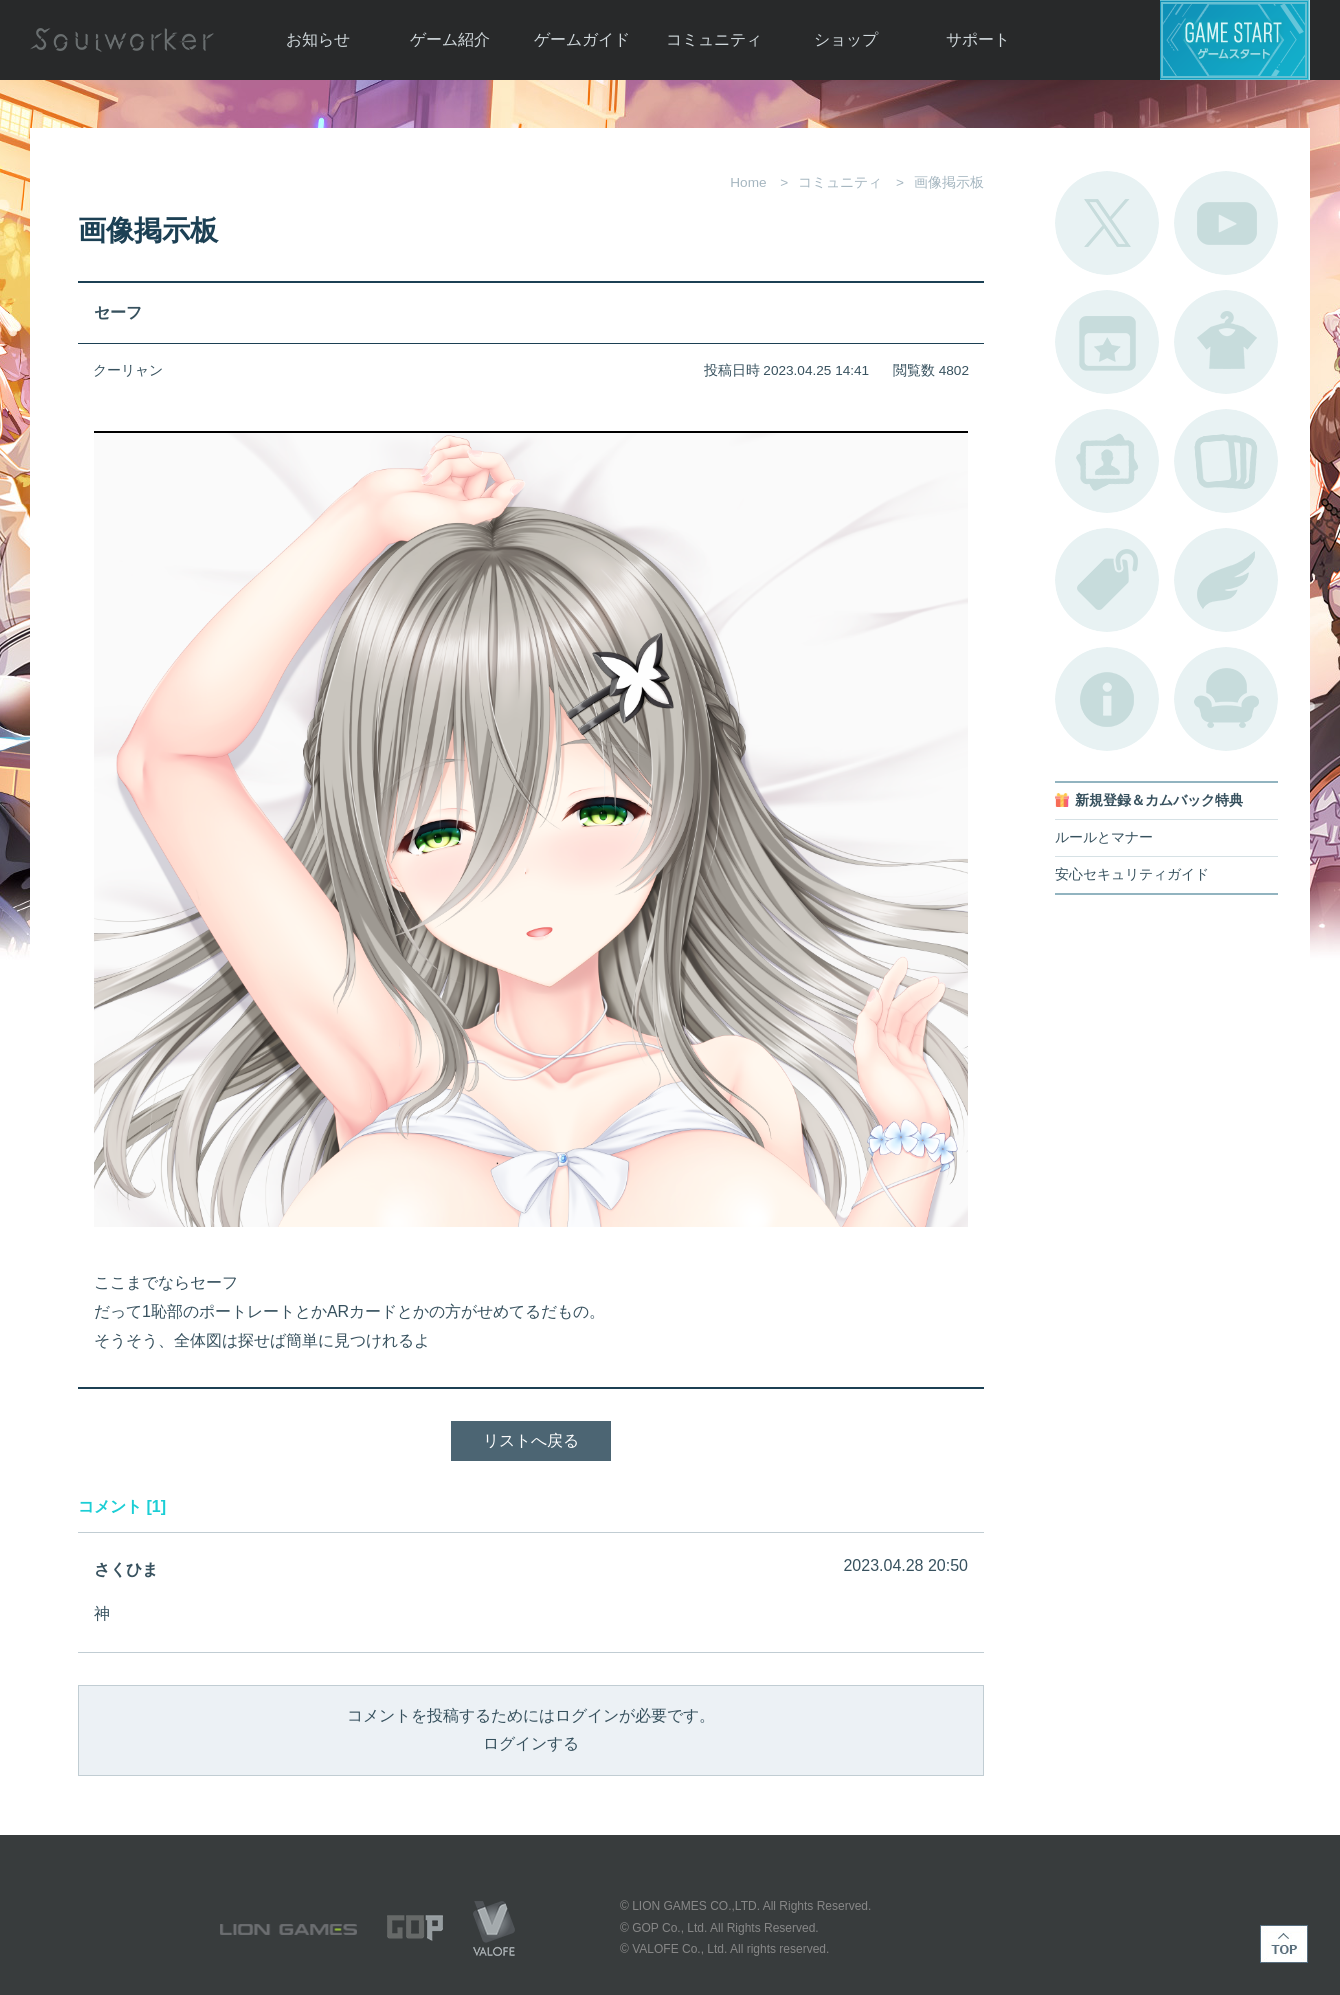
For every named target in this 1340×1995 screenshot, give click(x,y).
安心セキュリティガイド (1132, 874)
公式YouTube (1226, 223)
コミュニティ (714, 39)
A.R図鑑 (1226, 461)
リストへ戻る (531, 1440)
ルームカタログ (1226, 699)
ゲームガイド (582, 39)
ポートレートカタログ (1107, 461)
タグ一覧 (1107, 580)
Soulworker (122, 40)
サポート (978, 39)
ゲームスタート (1235, 40)
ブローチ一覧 (1226, 580)
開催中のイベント (1107, 342)
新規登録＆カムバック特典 (1159, 800)
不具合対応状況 (1107, 699)
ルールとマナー (1104, 837)
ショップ (846, 39)
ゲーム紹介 (450, 39)
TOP (1284, 1944)
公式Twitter (1107, 223)
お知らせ (318, 39)
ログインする (531, 1743)
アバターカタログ (1226, 342)
